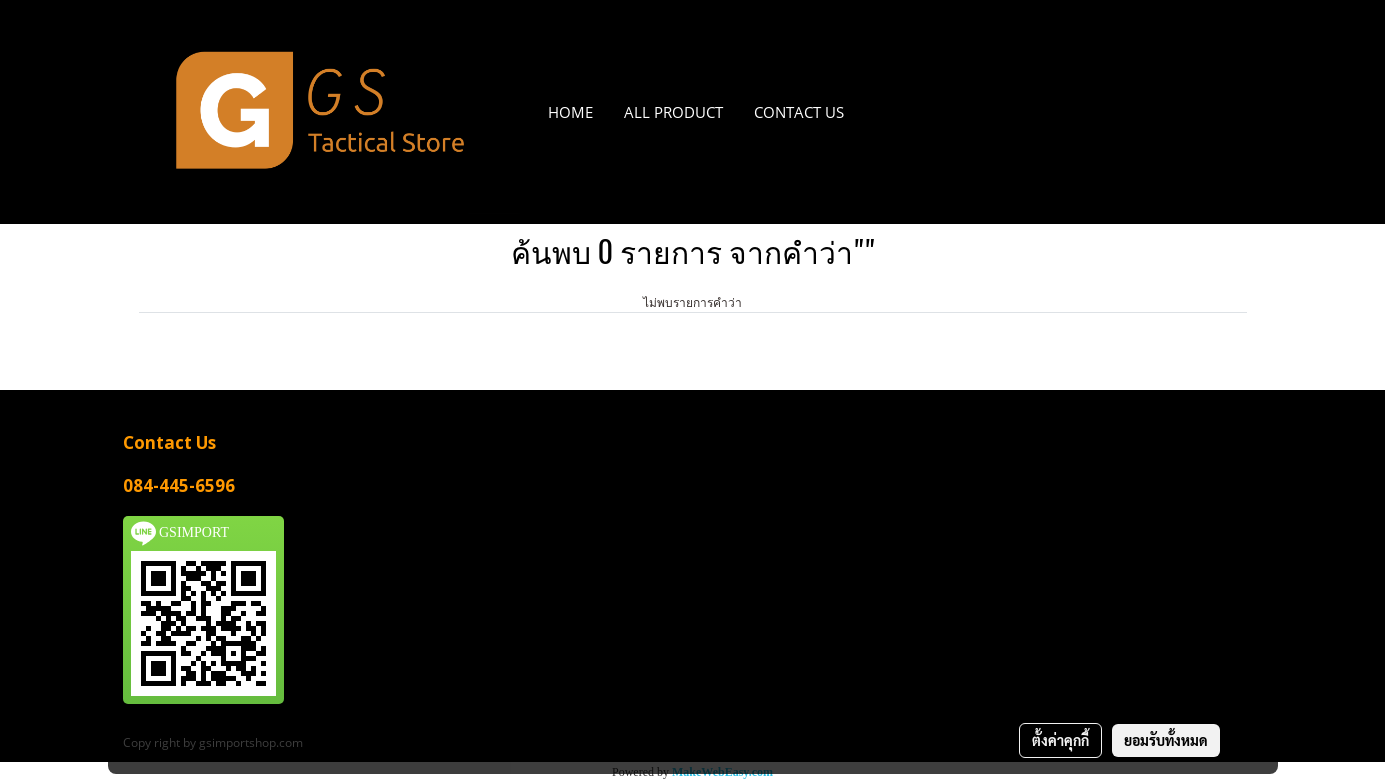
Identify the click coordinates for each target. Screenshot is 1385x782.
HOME (570, 112)
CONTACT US (799, 112)
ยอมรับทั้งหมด (1166, 740)
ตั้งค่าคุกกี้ (1060, 740)
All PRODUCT (673, 112)
